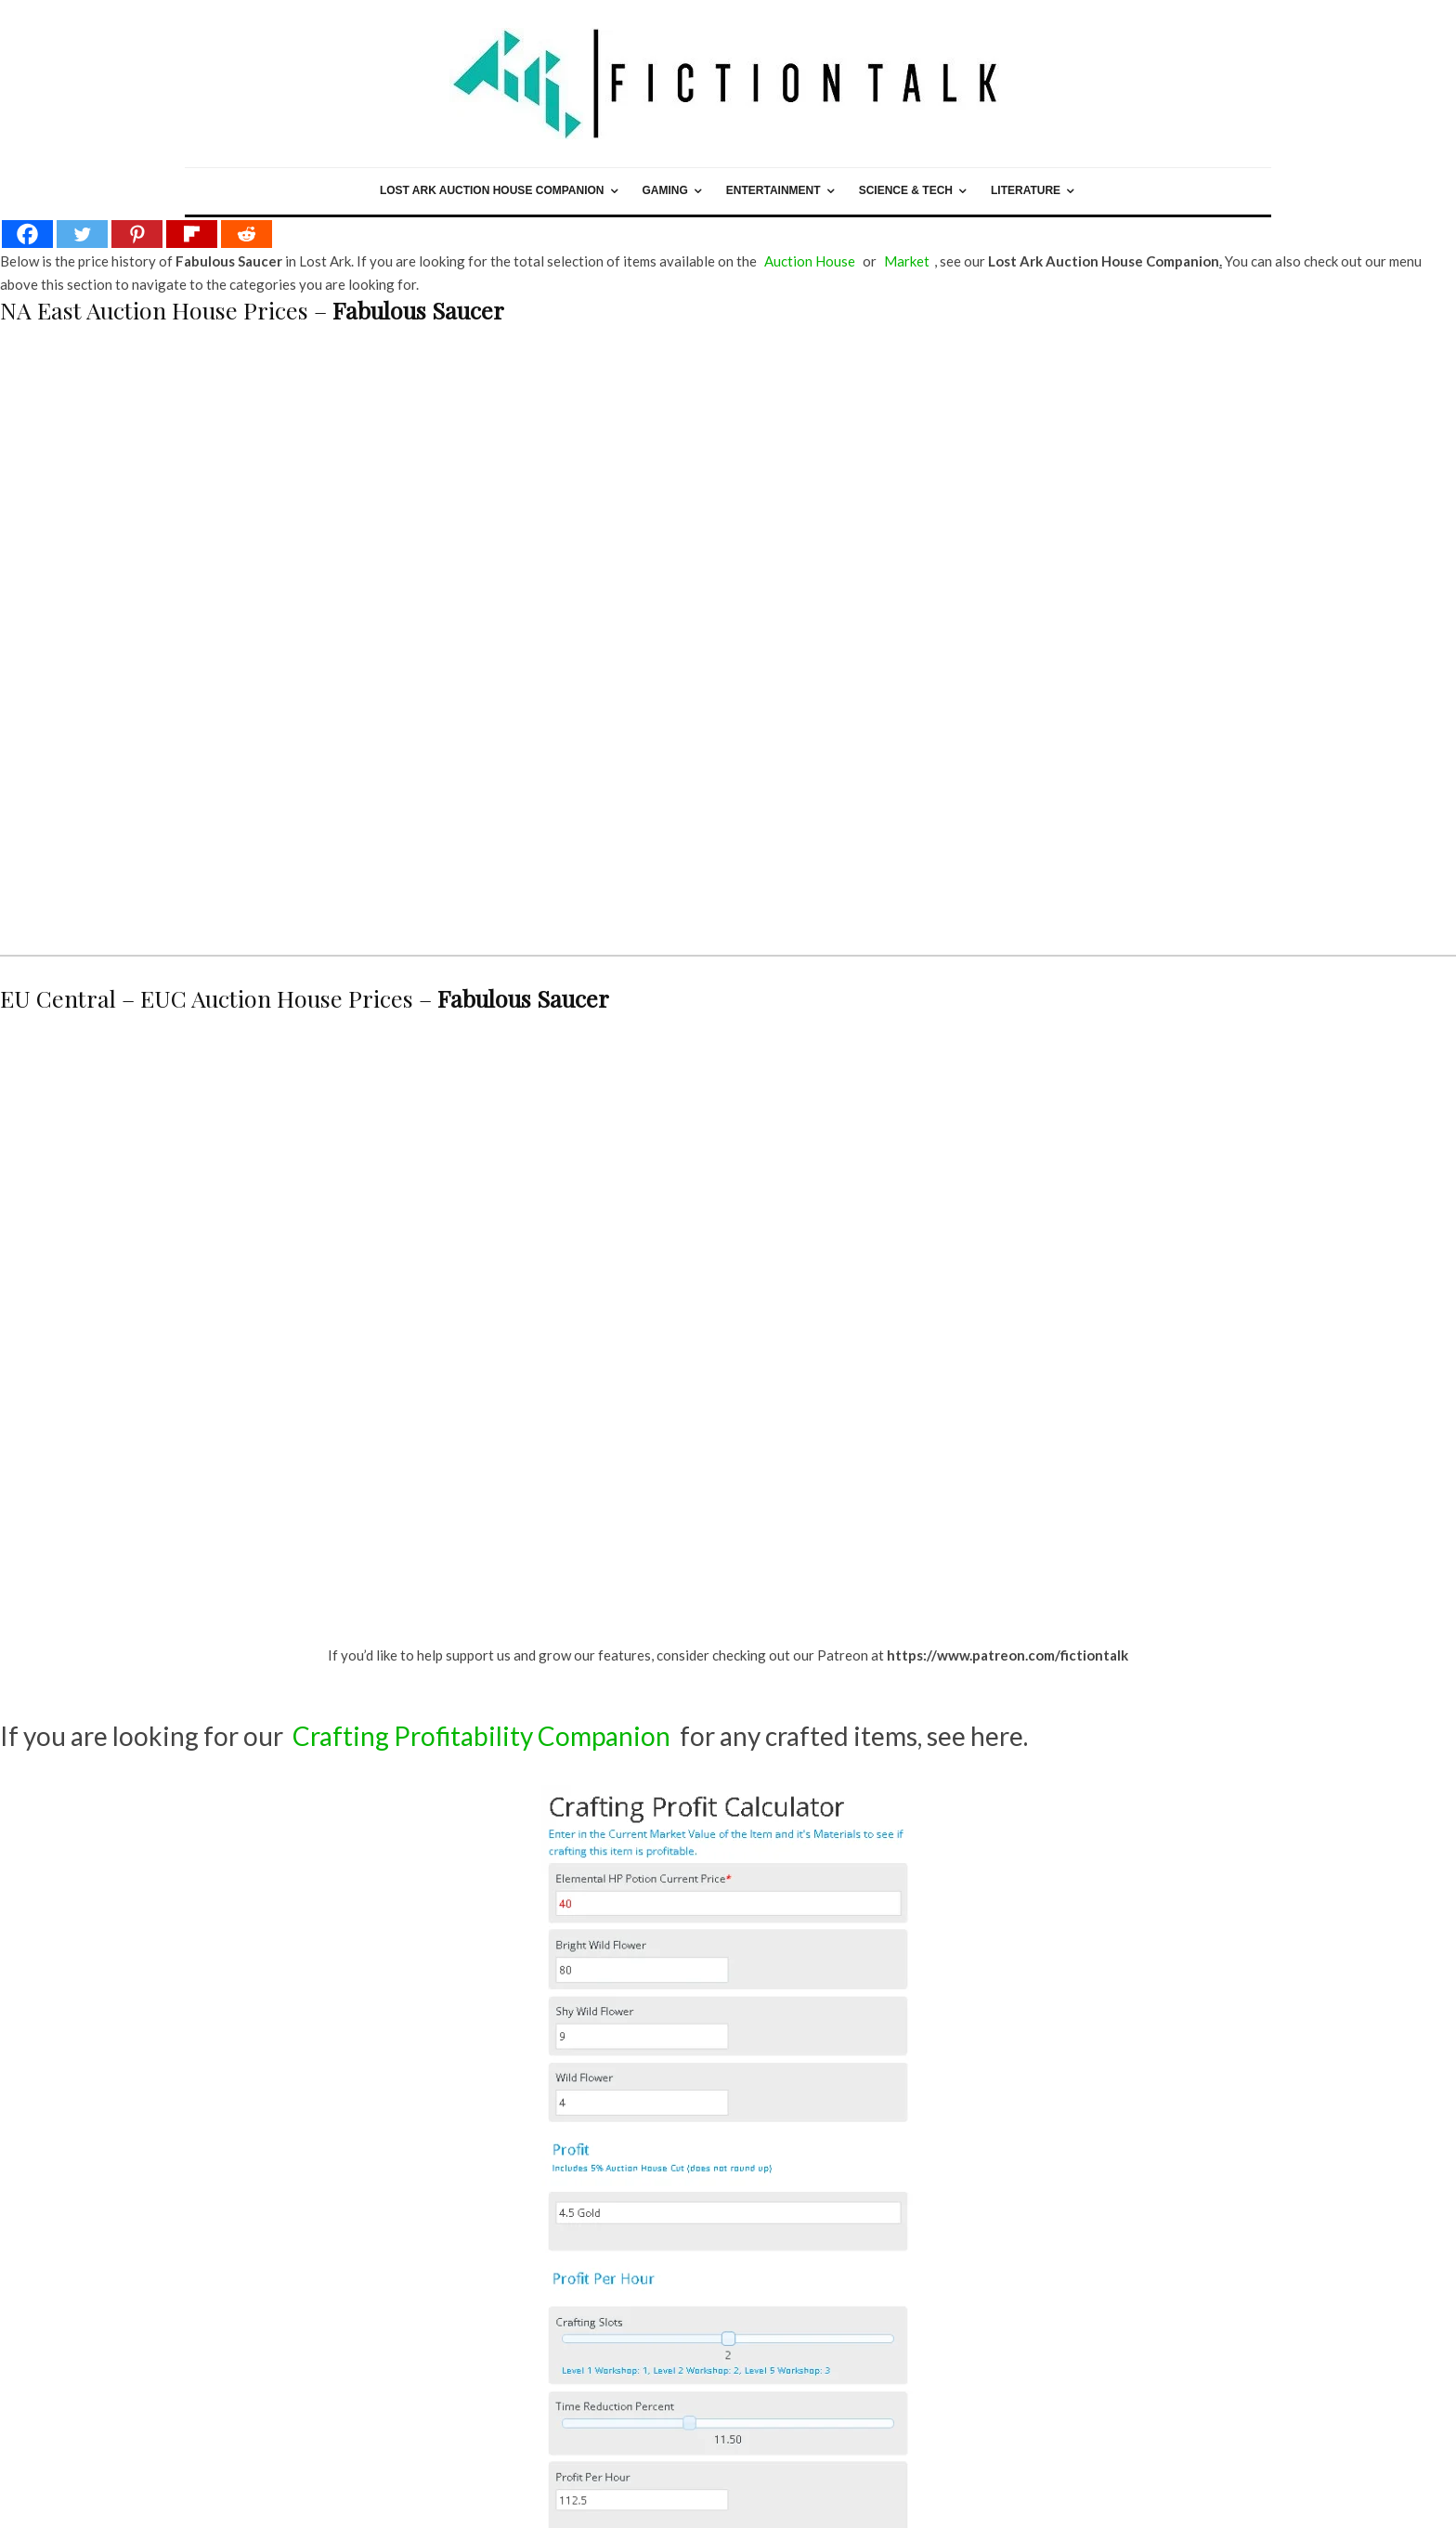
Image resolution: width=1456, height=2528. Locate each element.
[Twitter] (82, 234)
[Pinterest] (136, 234)
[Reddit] (246, 234)
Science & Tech (906, 190)
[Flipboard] (191, 234)
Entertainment (773, 190)
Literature (1025, 190)
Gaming (665, 190)
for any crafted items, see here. (658, 1735)
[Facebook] (27, 234)
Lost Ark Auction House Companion (492, 190)
